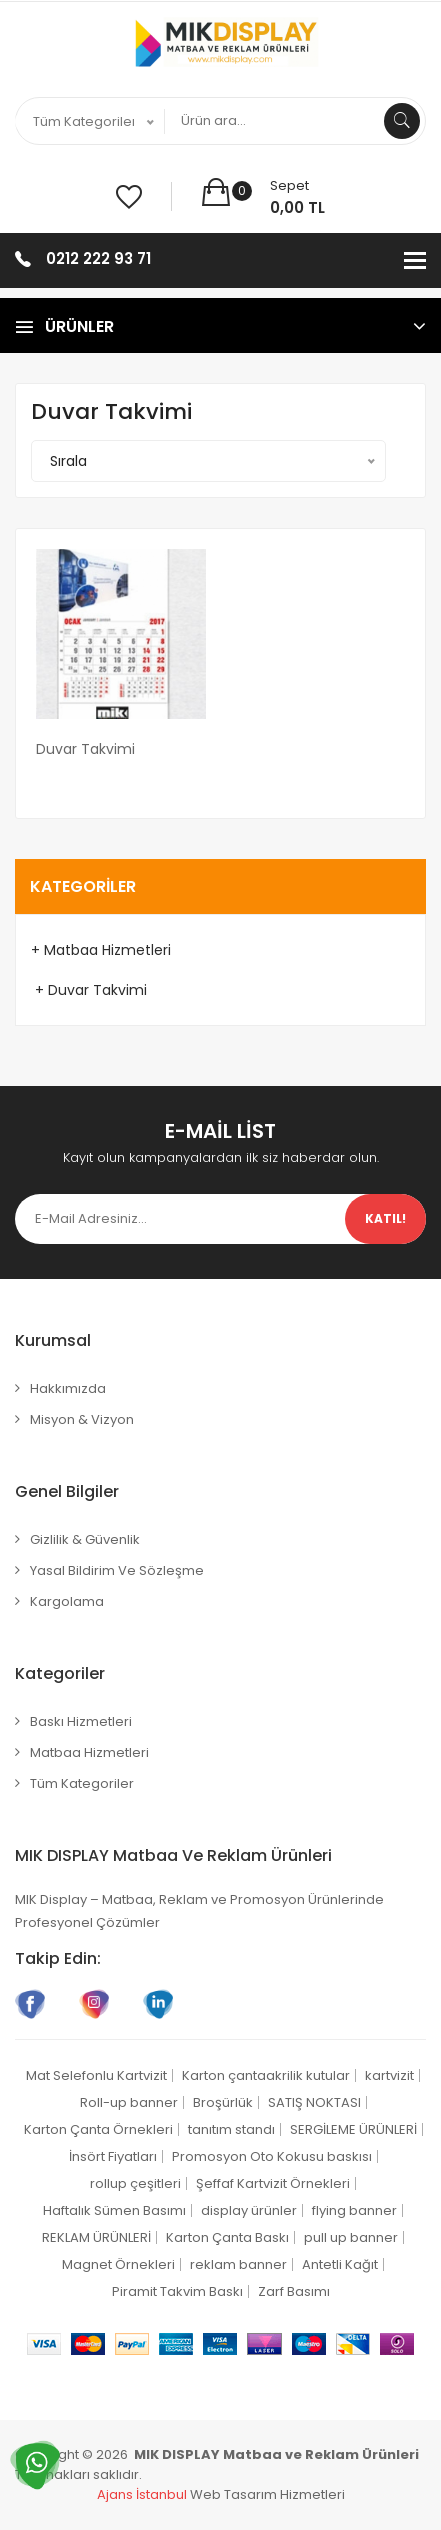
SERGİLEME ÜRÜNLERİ (353, 2129)
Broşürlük (223, 2102)
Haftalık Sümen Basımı (114, 2210)
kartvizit (389, 2075)
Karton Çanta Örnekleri (98, 2129)
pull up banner (351, 2237)
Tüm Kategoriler (82, 1783)
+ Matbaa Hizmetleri (101, 950)
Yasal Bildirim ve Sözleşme (117, 1570)
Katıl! (385, 1218)
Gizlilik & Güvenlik (85, 1539)
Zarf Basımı (294, 2291)
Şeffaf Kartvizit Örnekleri (273, 2183)
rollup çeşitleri (135, 2183)
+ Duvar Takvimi (89, 990)
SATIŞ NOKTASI (314, 2102)
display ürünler (249, 2210)
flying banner (354, 2210)
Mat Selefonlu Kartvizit (96, 2075)
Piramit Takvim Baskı (177, 2291)
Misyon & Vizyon (82, 1419)
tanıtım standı (231, 2129)
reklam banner (238, 2264)
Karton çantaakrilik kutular (266, 2075)
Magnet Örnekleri (118, 2264)
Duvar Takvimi (85, 749)
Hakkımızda (68, 1388)
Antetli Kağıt (340, 2264)
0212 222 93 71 (98, 258)
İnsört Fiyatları (113, 2156)
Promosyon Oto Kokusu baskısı (272, 2156)
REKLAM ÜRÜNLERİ (96, 2237)
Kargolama (67, 1601)
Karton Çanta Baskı (227, 2237)
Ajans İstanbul (142, 2494)
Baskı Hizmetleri (81, 1721)
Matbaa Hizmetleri (89, 1752)
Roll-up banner (129, 2102)
